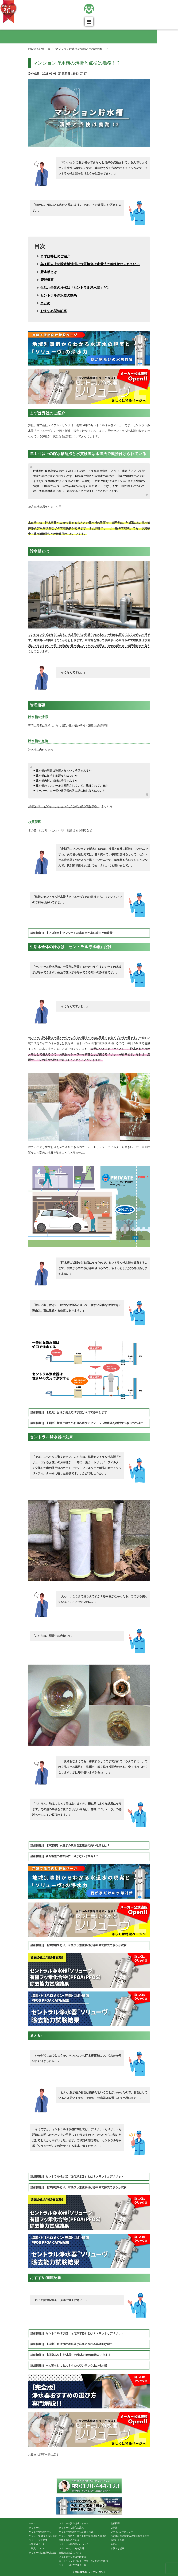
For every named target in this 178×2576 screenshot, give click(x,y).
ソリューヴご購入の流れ (71, 2527)
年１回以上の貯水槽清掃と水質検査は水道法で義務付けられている (90, 264)
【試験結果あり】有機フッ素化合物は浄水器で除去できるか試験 (86, 1945)
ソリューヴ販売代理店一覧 (72, 2565)
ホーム (32, 2523)
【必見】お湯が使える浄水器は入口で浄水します (76, 1412)
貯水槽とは (48, 272)
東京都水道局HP (38, 506)
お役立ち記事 (117, 2548)
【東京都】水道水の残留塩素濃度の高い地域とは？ (78, 1845)
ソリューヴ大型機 (38, 2540)
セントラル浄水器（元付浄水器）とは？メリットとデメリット (85, 2176)
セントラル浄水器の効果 (58, 295)
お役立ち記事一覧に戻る (43, 2454)
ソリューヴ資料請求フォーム (73, 2523)
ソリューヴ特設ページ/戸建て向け (76, 2531)
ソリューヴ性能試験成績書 (42, 2552)
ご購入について (37, 2548)
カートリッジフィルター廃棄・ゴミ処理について (84, 2561)
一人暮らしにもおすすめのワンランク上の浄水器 (76, 2365)
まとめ (45, 303)
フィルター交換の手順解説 (72, 2556)
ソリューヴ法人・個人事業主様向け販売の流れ (82, 2536)
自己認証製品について (70, 2552)
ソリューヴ (34, 2527)
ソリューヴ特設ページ (40, 2531)
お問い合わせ (117, 2540)
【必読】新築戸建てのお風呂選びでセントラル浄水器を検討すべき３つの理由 (94, 1423)
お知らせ (115, 2544)
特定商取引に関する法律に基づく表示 (130, 2536)
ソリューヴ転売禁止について (73, 2544)
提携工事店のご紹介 (69, 2540)
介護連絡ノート (37, 2544)
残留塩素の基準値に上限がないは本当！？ (72, 1856)
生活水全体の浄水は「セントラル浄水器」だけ (75, 287)
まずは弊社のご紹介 (55, 256)
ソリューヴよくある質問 (71, 2548)
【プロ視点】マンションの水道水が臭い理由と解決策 (79, 932)
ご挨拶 (114, 2527)
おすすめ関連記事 (53, 311)
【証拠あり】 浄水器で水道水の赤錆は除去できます (78, 2354)
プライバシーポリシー (122, 2531)
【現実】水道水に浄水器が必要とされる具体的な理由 (79, 2344)
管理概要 (47, 280)
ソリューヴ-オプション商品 (43, 2536)
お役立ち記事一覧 (39, 48)
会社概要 (115, 2523)
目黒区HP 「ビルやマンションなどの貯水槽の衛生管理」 (63, 806)
